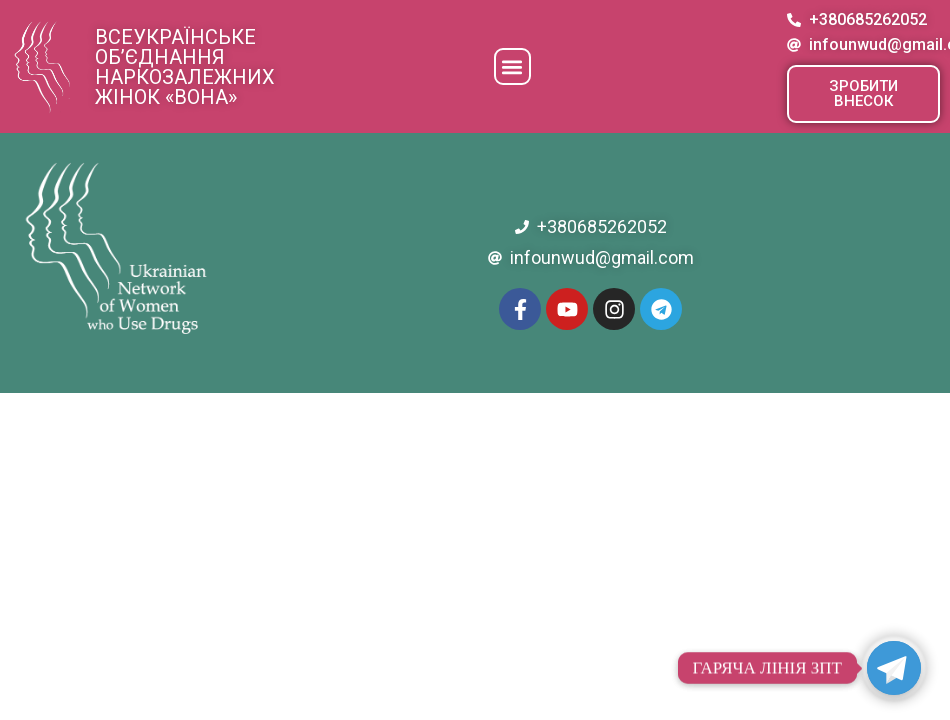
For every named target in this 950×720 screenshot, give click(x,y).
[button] (512, 66)
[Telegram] (894, 668)
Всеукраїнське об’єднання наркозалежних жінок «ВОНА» (185, 67)
